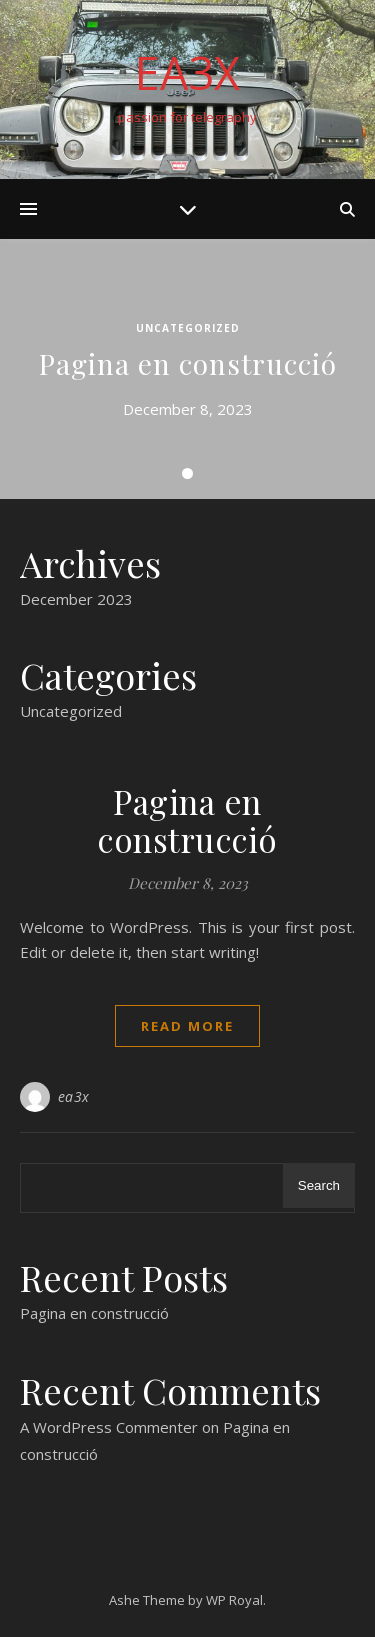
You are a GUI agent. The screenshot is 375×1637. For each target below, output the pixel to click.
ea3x (74, 1096)
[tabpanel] (187, 369)
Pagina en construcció (188, 363)
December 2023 (76, 599)
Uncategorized (188, 328)
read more (187, 1026)
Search (319, 1185)
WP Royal (234, 1600)
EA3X (187, 72)
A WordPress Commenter (109, 1427)
